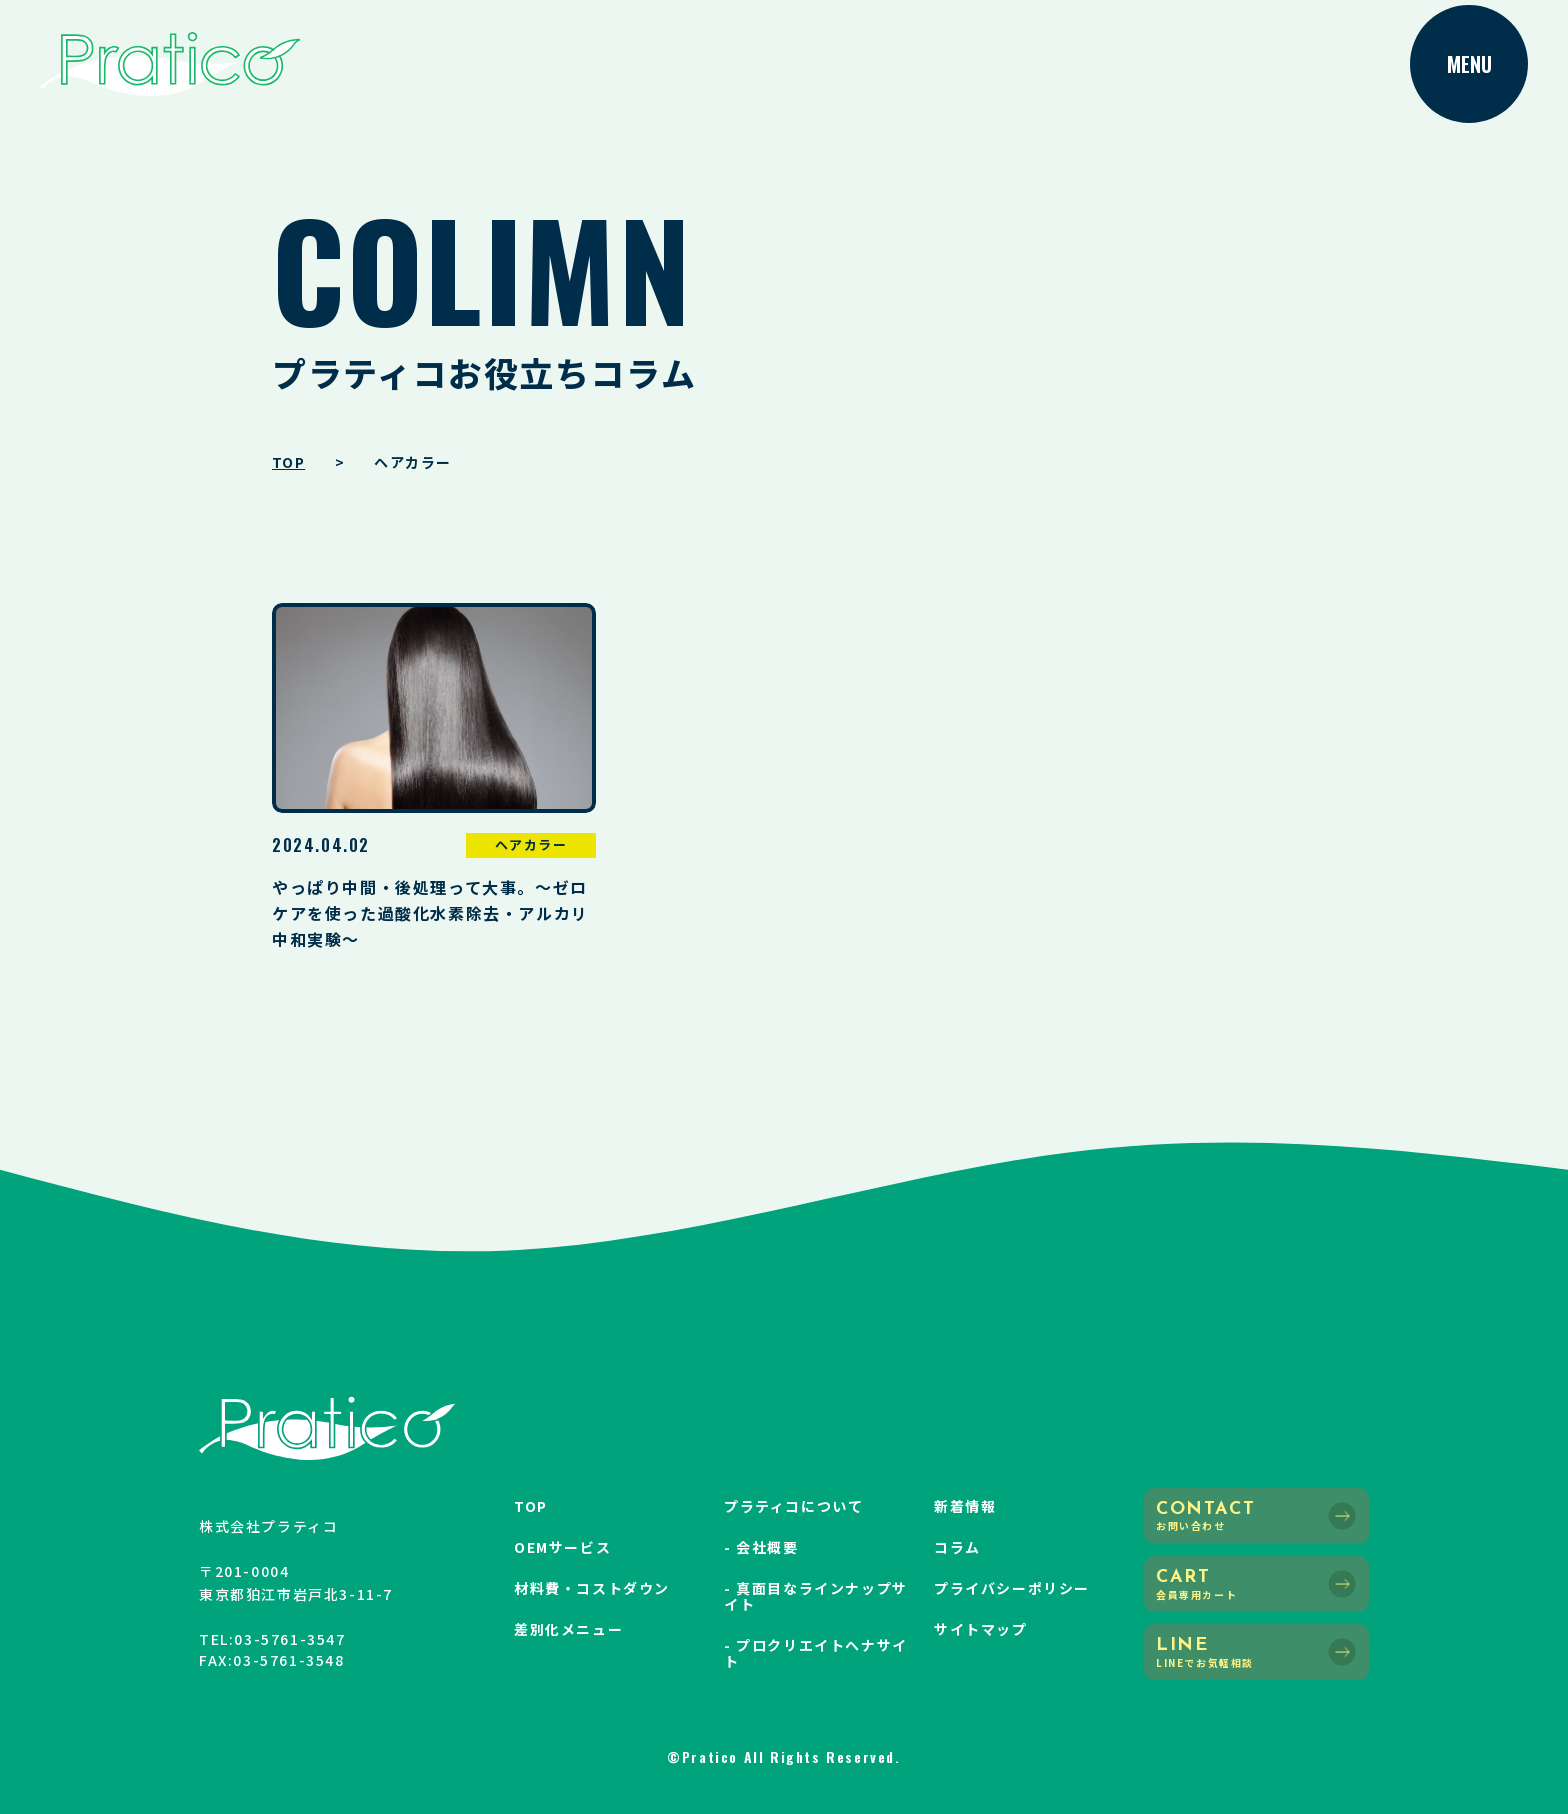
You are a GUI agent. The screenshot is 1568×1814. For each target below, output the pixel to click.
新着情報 (965, 1506)
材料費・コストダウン (592, 1588)
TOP (531, 1506)
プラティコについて (793, 1506)
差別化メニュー (568, 1629)
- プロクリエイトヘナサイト (816, 1653)
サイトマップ (981, 1629)
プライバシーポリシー (1012, 1588)
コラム (957, 1547)
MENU (1469, 64)
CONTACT (1256, 1517)
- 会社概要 (761, 1547)
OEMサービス (562, 1547)
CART (1256, 1585)
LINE (1256, 1653)
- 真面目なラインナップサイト (816, 1596)
